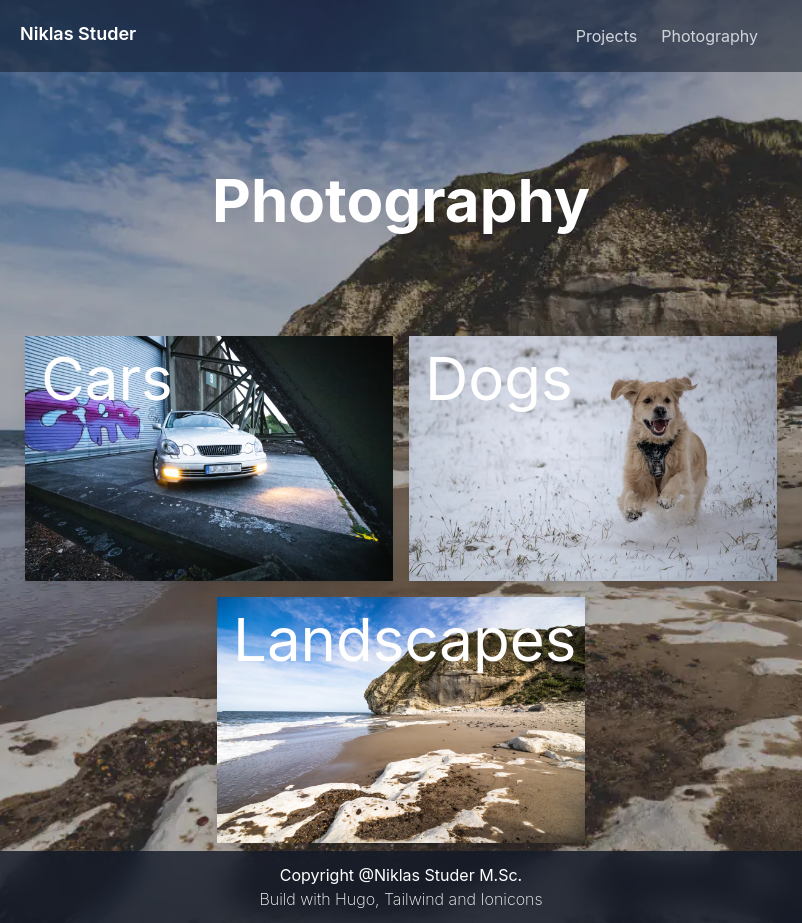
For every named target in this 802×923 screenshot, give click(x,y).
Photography (709, 36)
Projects (606, 36)
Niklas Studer (78, 33)
